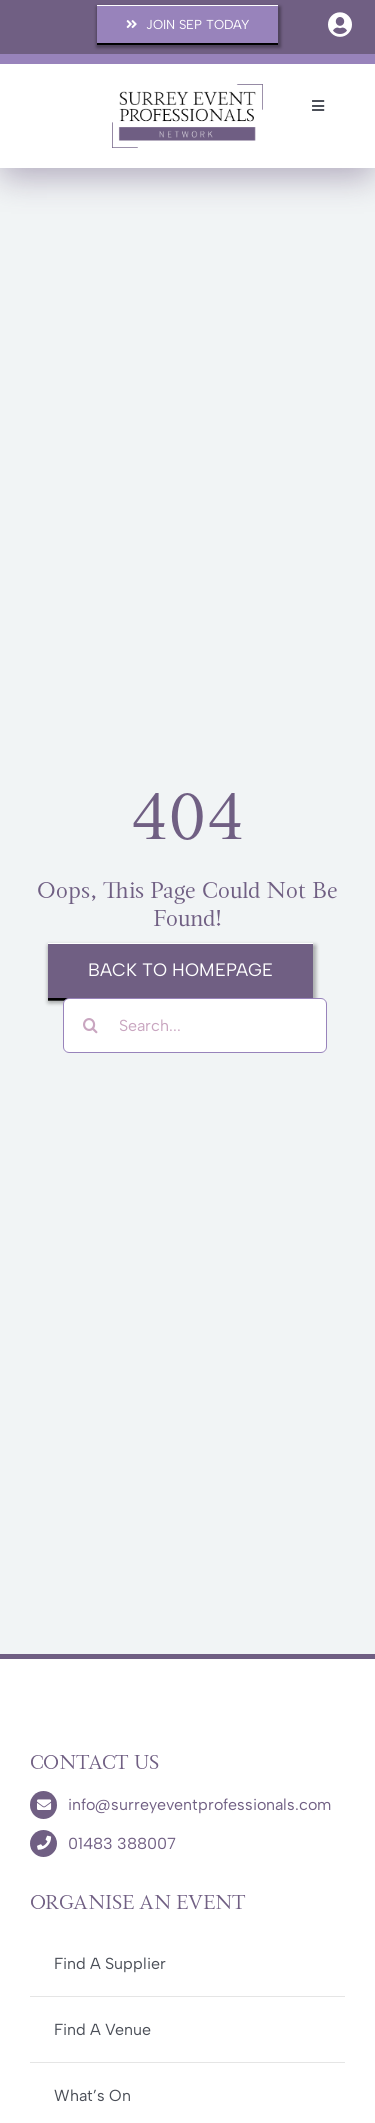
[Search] (90, 1025)
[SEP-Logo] (187, 90)
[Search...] (195, 1025)
